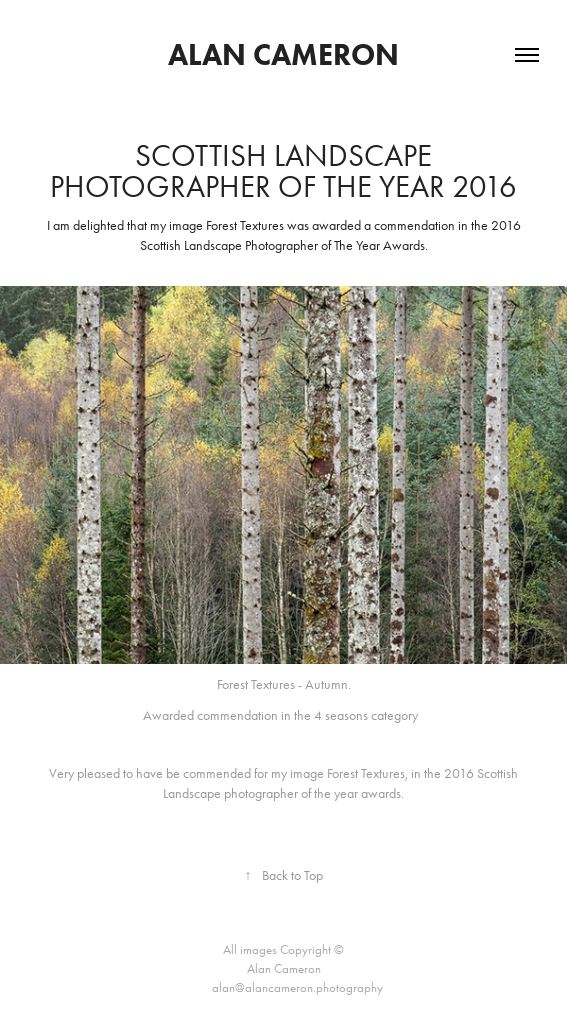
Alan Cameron (283, 54)
